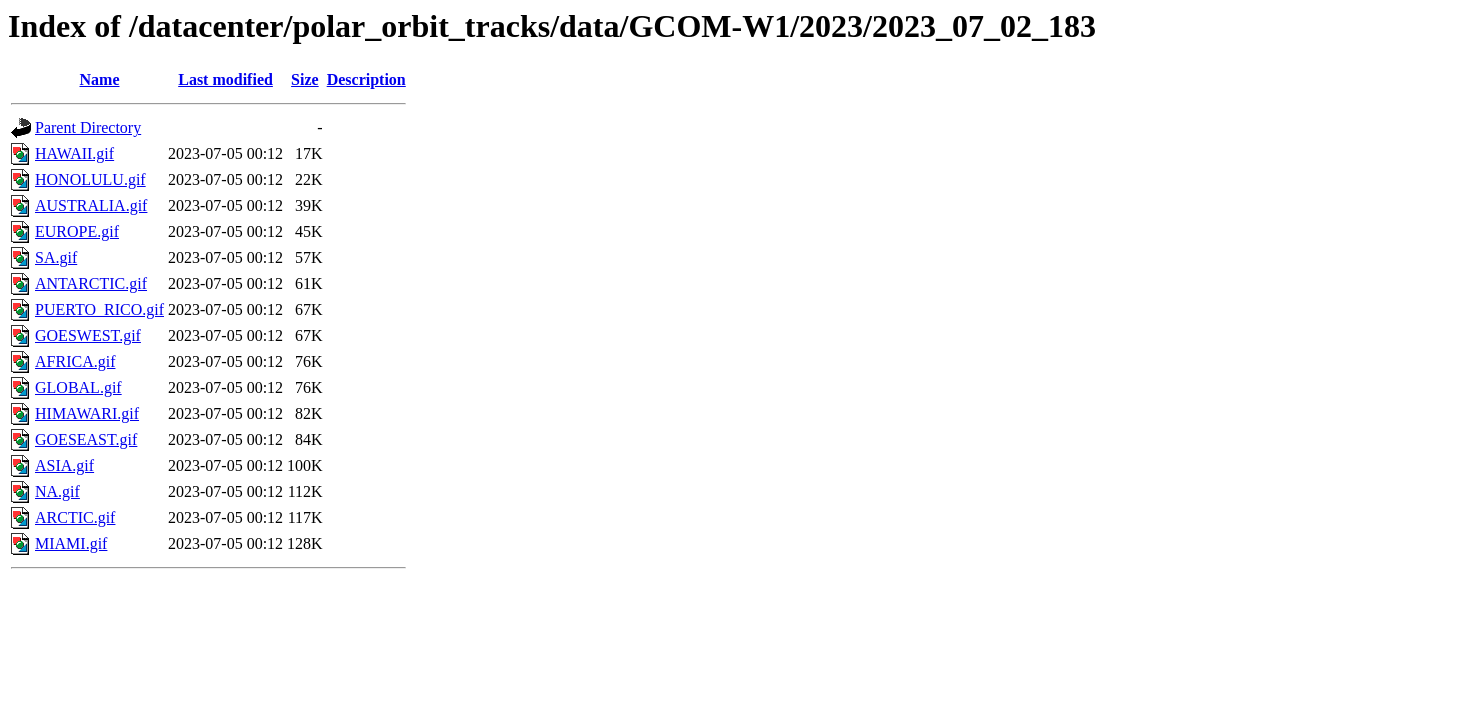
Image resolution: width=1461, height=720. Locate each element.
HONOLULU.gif (90, 179)
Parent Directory (88, 127)
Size (305, 79)
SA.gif (56, 257)
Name (100, 79)
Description (366, 79)
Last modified (225, 79)
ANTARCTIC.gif (91, 283)
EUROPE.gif (77, 231)
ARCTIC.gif (75, 517)
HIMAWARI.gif (87, 413)
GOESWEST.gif (88, 335)
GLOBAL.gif (78, 387)
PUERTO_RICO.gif (99, 309)
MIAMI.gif (71, 543)
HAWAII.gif (74, 153)
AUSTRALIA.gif (91, 205)
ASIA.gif (64, 465)
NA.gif (57, 491)
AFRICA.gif (75, 361)
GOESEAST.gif (86, 439)
